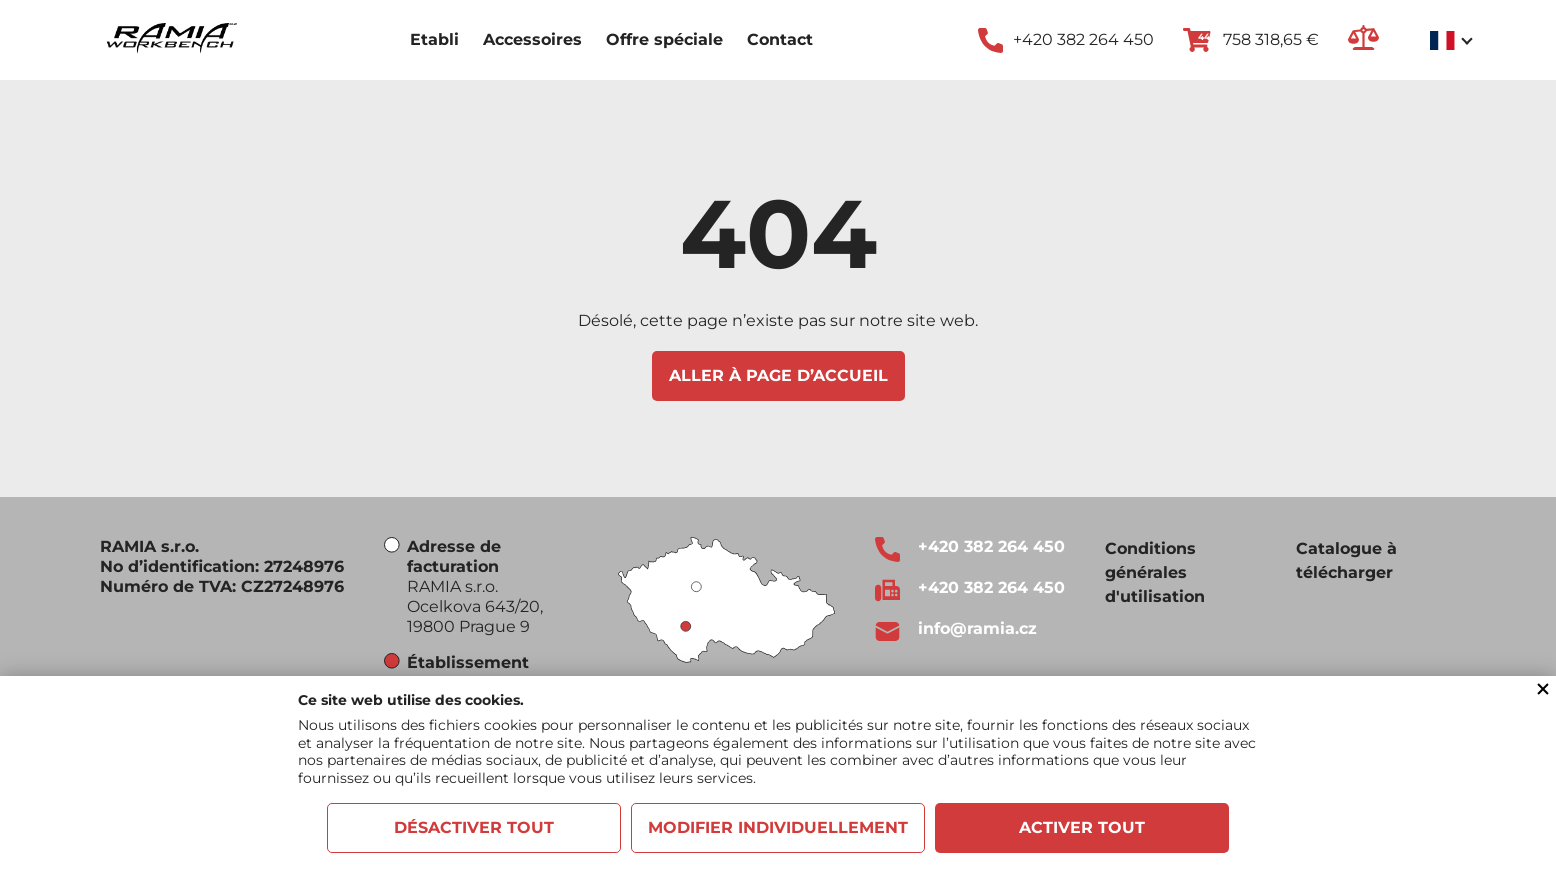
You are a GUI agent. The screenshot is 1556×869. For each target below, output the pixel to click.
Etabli (434, 39)
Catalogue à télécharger (1346, 560)
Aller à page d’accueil (778, 375)
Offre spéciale (664, 39)
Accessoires (532, 39)
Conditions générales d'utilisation (1155, 572)
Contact (780, 39)
